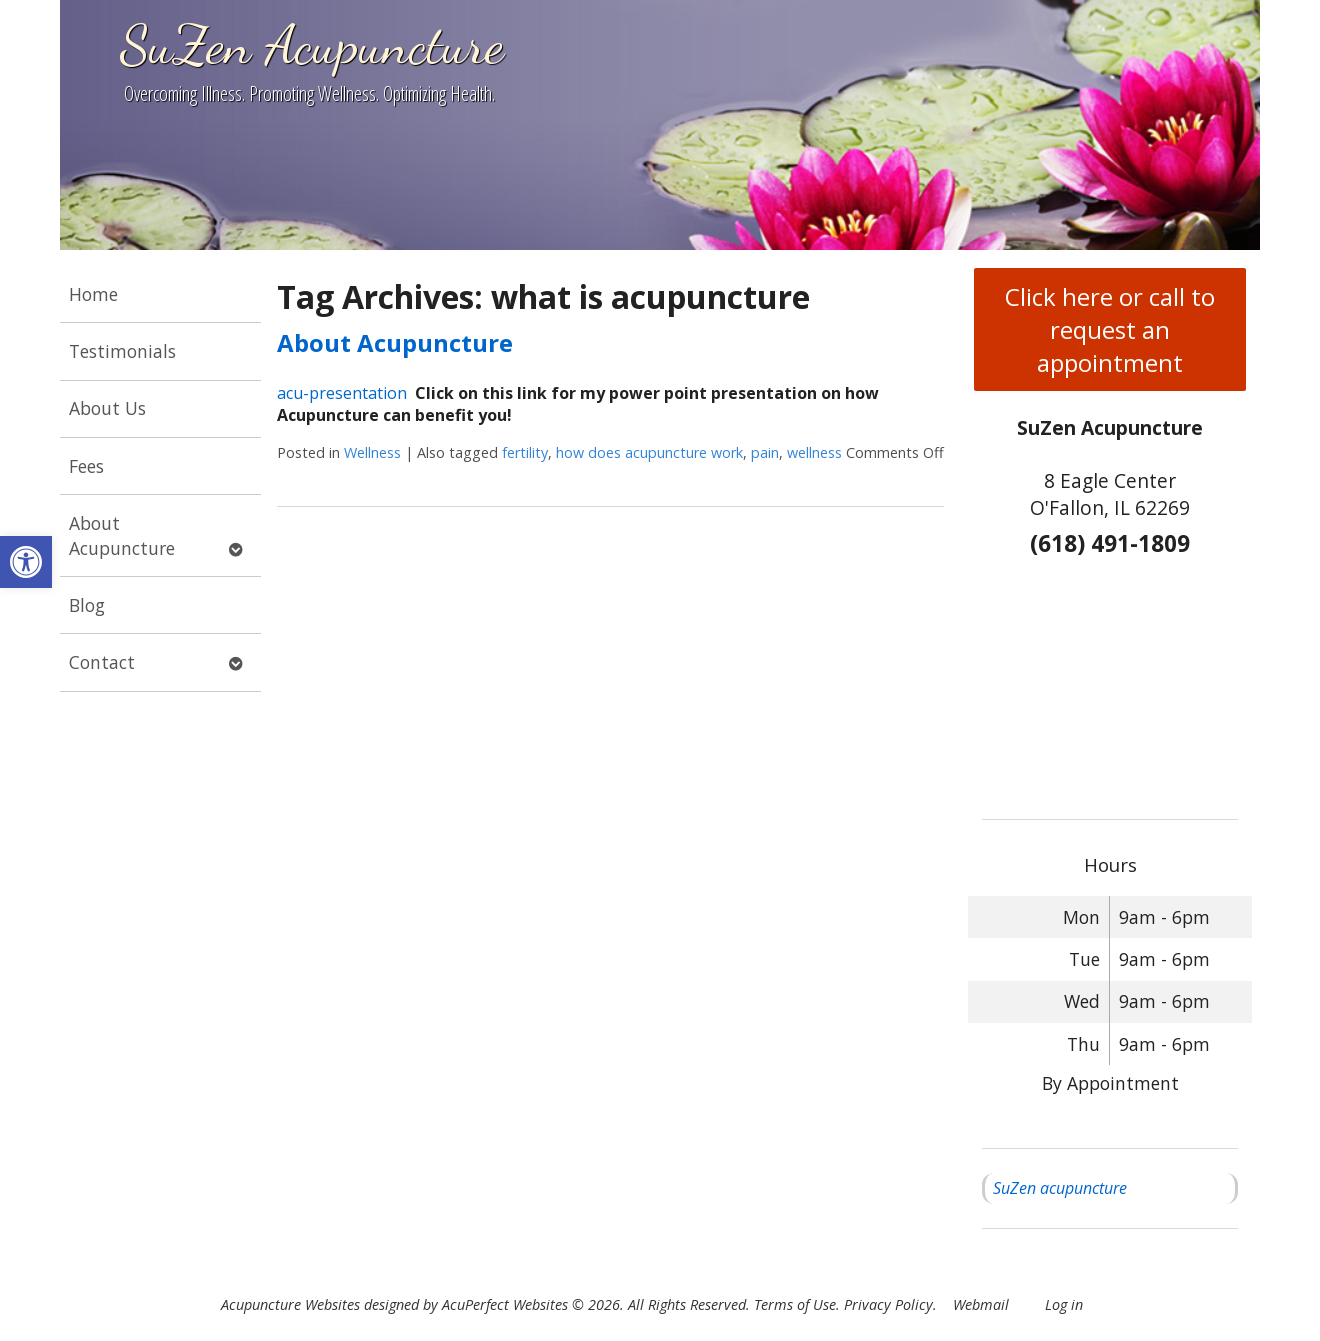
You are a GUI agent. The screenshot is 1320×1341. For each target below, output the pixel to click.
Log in (1064, 1304)
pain (765, 452)
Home (93, 294)
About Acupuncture (122, 535)
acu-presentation (342, 393)
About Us (107, 408)
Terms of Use (795, 1304)
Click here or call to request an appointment (1110, 329)
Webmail (981, 1304)
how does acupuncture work (649, 452)
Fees (86, 466)
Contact (102, 662)
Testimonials (122, 351)
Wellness (372, 452)
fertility (525, 452)
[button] (26, 562)
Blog (87, 605)
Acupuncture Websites (290, 1304)
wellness (814, 452)
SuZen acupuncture (1060, 1188)
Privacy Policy (888, 1304)
